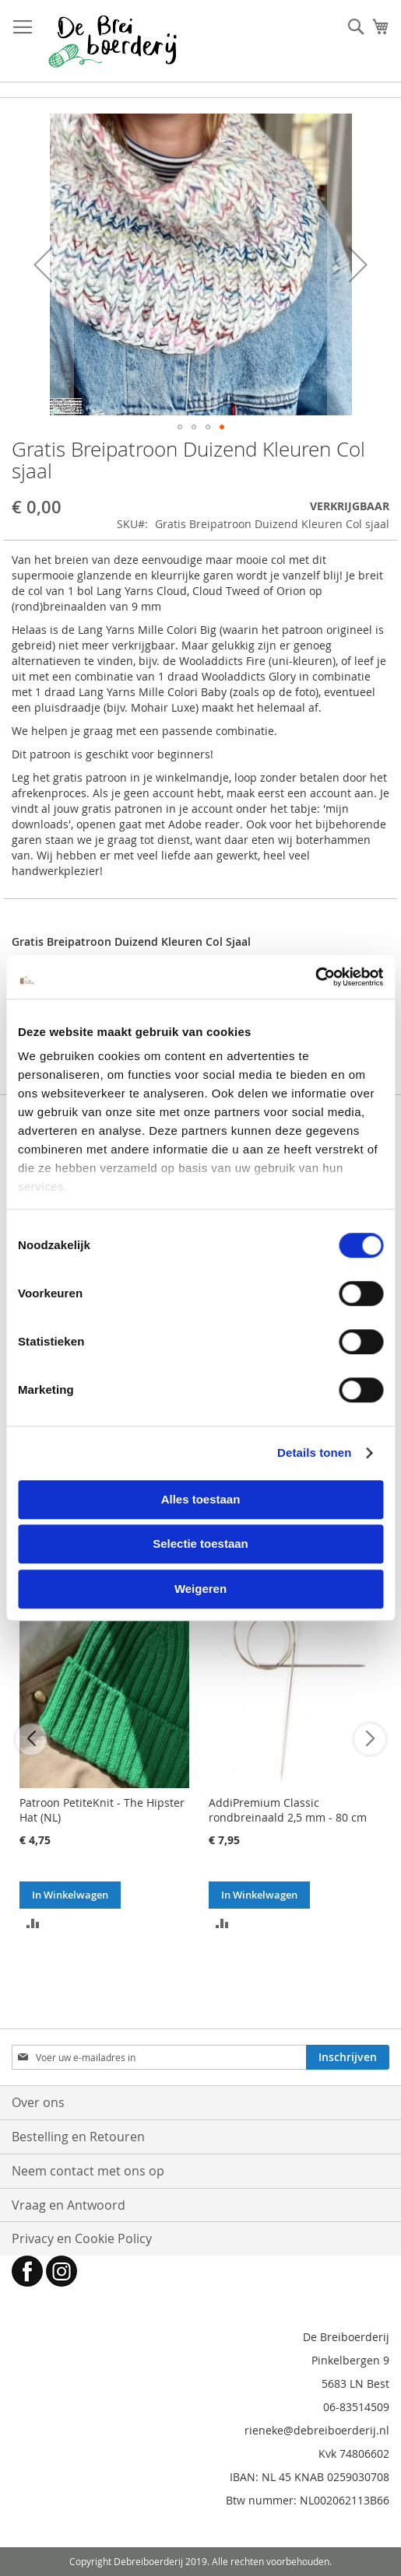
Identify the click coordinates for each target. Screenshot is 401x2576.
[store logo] (112, 41)
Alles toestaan (201, 1499)
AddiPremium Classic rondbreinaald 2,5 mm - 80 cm (288, 1810)
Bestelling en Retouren (78, 2136)
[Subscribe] (347, 2057)
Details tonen (314, 1452)
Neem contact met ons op (88, 2170)
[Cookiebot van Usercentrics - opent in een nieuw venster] (315, 977)
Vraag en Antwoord (68, 2205)
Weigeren (200, 1588)
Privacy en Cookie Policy (82, 2238)
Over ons (38, 2102)
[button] (43, 264)
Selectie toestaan (200, 1543)
